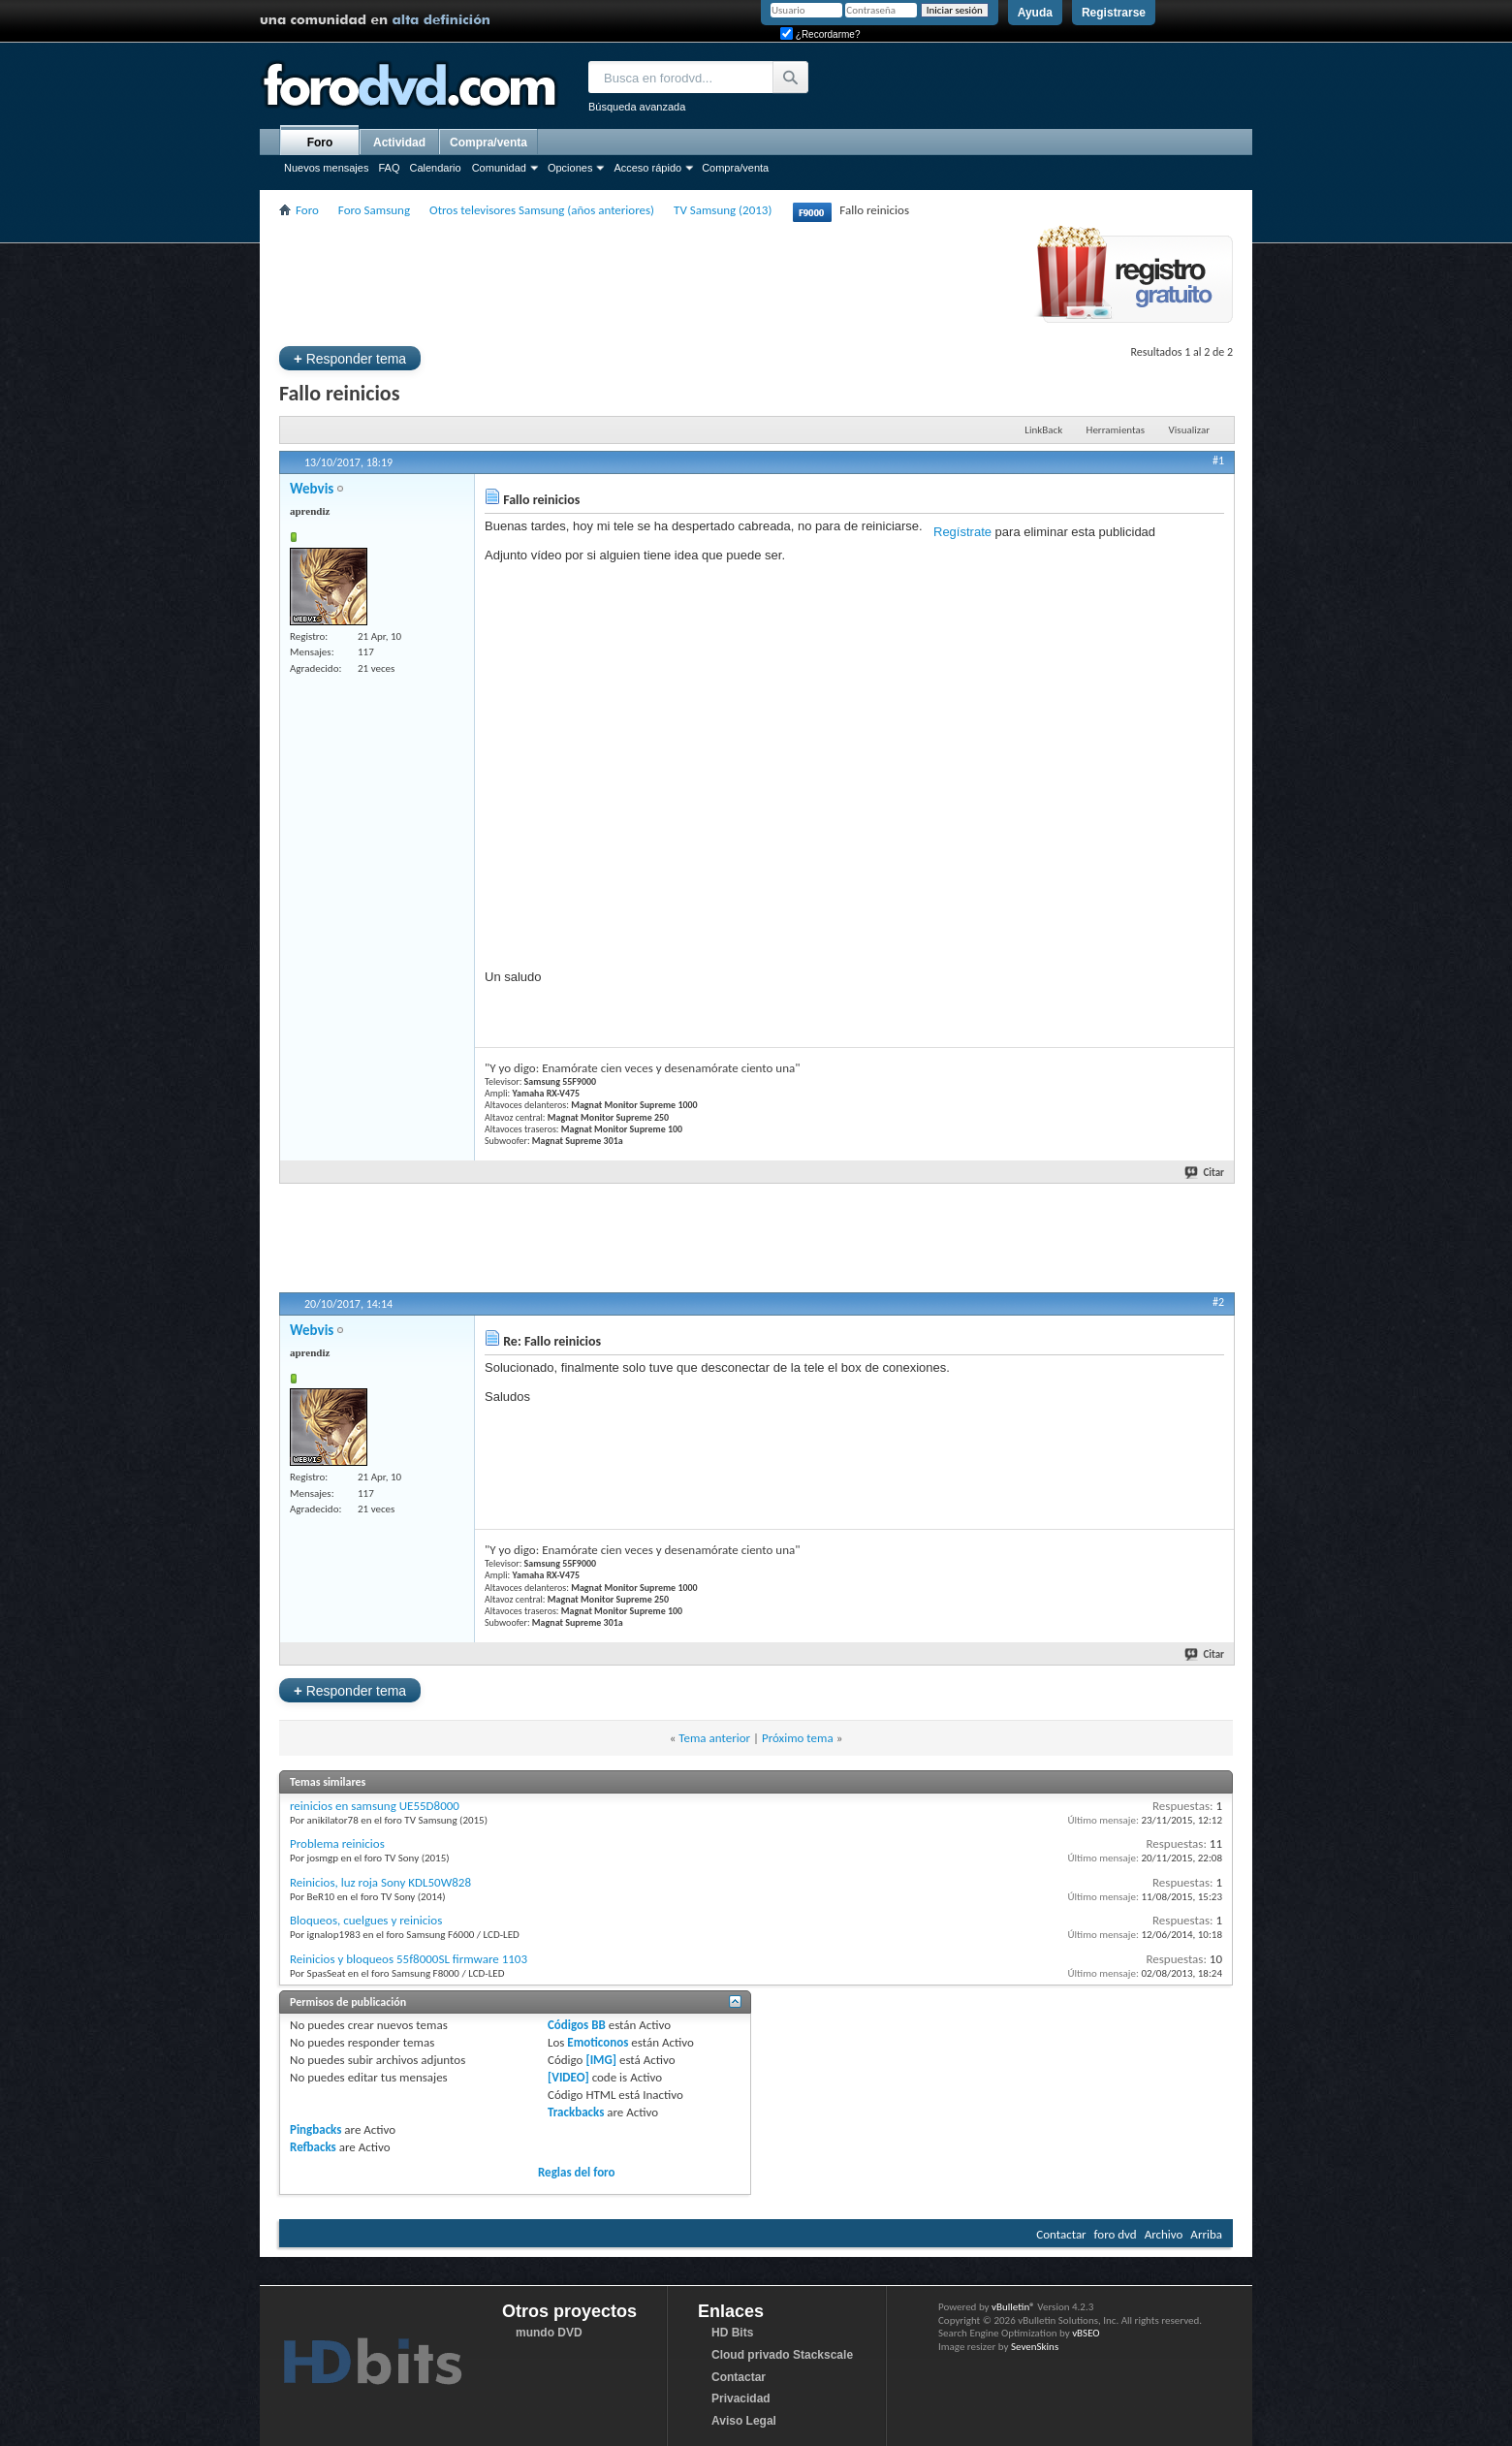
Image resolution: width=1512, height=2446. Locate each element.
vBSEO (1086, 2333)
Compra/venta (735, 168)
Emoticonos (597, 2042)
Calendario (434, 168)
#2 (1218, 1302)
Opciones (570, 168)
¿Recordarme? (820, 34)
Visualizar (1189, 430)
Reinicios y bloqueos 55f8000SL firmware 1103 (408, 1959)
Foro (320, 142)
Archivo (1164, 2234)
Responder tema (350, 358)
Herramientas (1116, 430)
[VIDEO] (568, 2077)
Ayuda (1035, 12)
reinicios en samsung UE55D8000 (374, 1805)
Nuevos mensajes (326, 168)
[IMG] (600, 2059)
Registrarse (1114, 12)
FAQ (388, 168)
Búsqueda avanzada (636, 106)
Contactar (1061, 2234)
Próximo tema (798, 1738)
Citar (1205, 1172)
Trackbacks (576, 2112)
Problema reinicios (337, 1843)
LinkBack (1043, 430)
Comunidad (499, 168)
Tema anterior (714, 1738)
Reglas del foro (576, 2172)
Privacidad (741, 2398)
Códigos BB (577, 2024)
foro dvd (1115, 2234)
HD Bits (732, 2332)
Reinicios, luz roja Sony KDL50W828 (380, 1882)
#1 (1218, 460)
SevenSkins (1034, 2346)
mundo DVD (549, 2332)
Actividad (399, 142)
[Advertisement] (632, 280)
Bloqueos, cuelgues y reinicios (366, 1920)
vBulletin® (1013, 2307)
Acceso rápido (647, 168)
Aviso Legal (743, 2421)
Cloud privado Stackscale (782, 2355)
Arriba (1206, 2234)
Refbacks (313, 2147)
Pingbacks (315, 2129)
